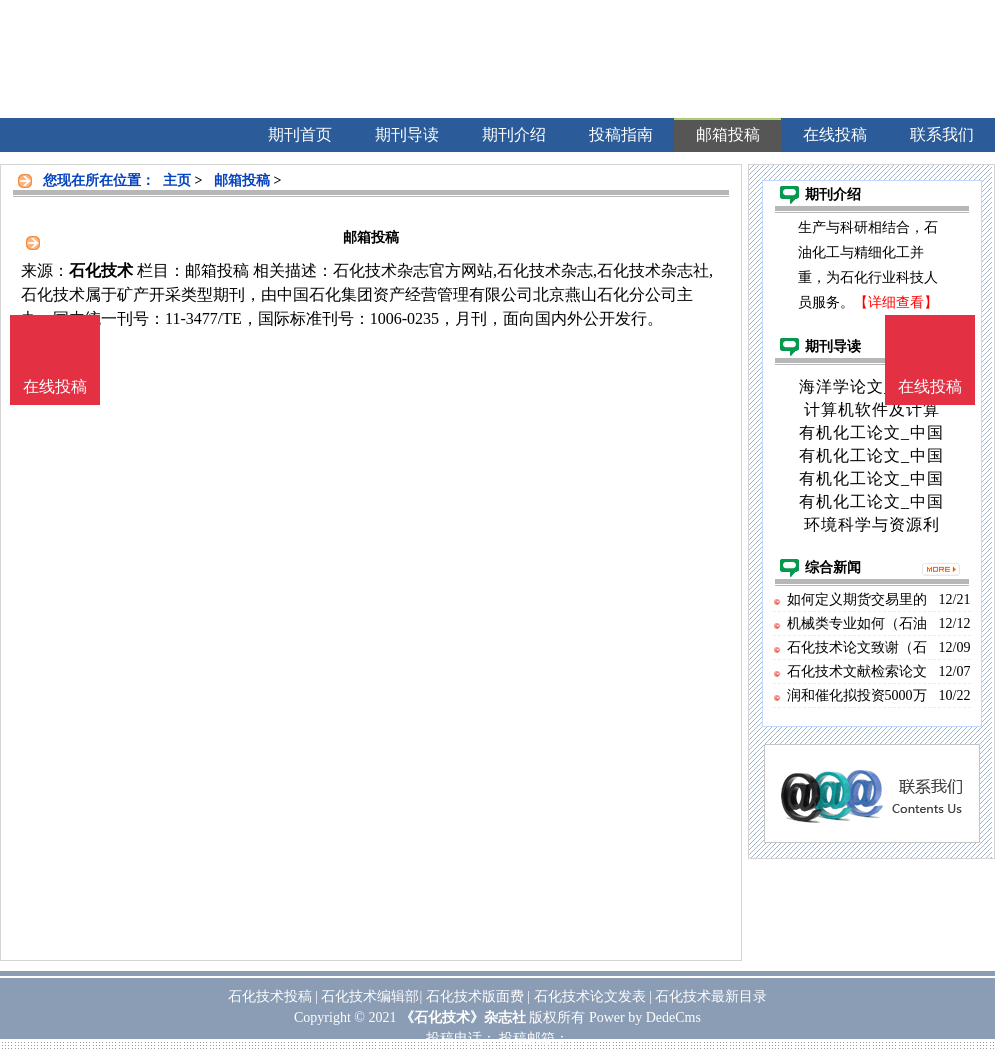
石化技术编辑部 (370, 996)
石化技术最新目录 (711, 996)
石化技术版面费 (475, 996)
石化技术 (101, 270)
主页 (177, 180)
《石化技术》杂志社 (463, 1017)
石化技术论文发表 (590, 996)
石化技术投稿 (270, 996)
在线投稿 (930, 386)
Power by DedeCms (645, 1017)
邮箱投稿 (242, 180)
